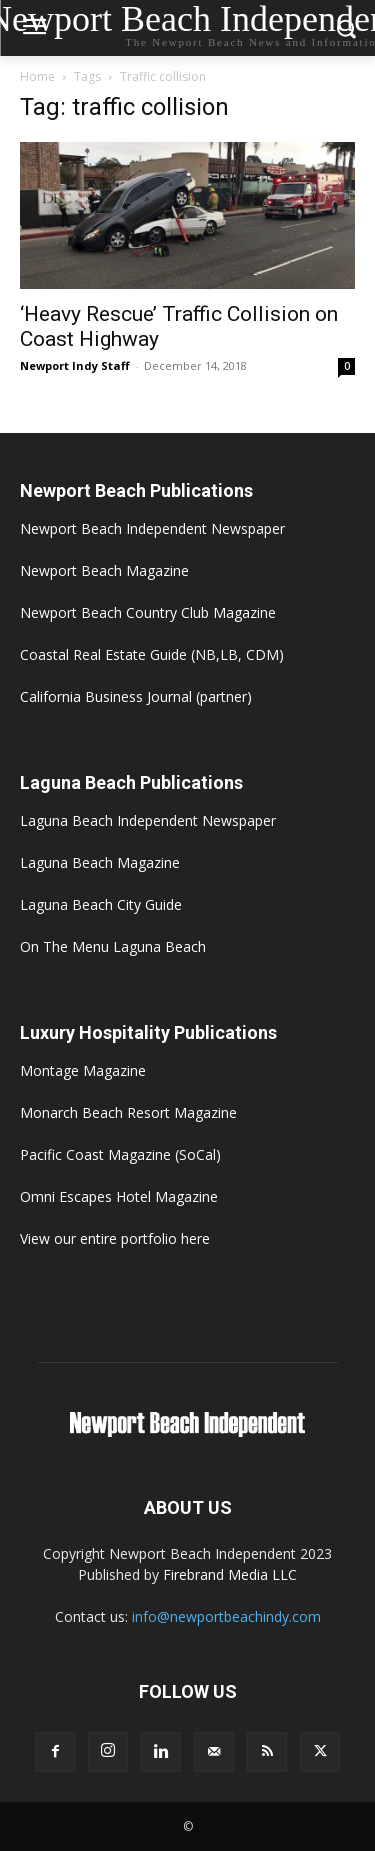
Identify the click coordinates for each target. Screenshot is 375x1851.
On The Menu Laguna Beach (113, 946)
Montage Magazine (83, 1070)
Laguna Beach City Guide (101, 904)
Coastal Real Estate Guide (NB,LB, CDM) (152, 654)
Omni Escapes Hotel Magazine (119, 1196)
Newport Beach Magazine (104, 570)
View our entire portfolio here (115, 1238)
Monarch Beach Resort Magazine (128, 1112)
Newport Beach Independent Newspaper (152, 528)
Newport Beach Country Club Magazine (148, 612)
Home (37, 76)
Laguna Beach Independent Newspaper (148, 820)
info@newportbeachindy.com (226, 1616)
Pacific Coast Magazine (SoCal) (120, 1154)
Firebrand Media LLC (230, 1574)
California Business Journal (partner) (136, 696)
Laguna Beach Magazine (100, 862)
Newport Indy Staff (75, 365)
